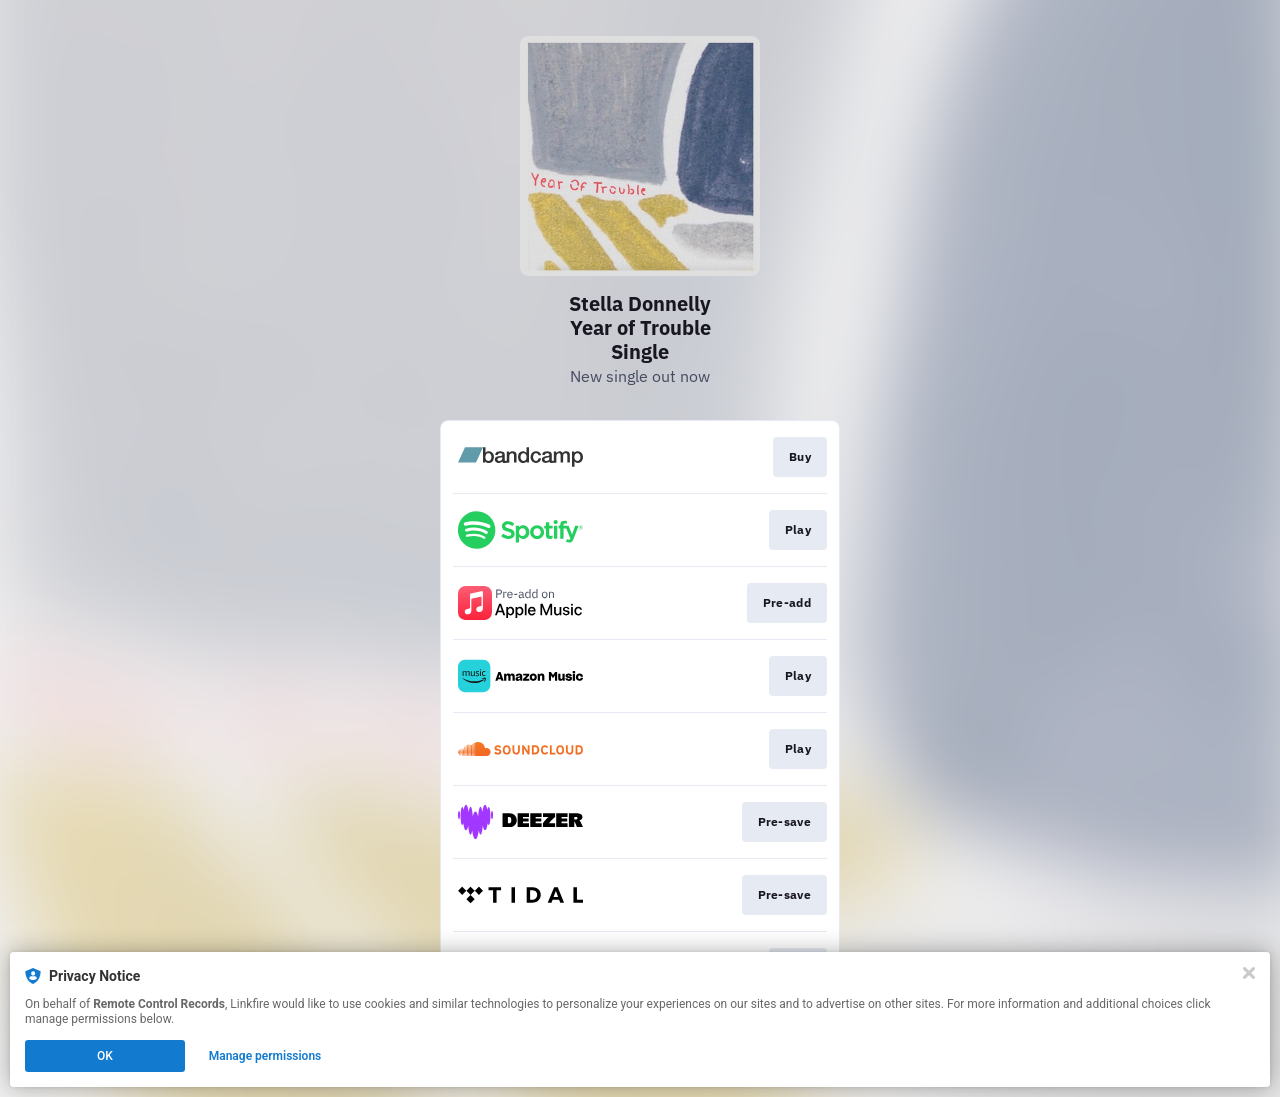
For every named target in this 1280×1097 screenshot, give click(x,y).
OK (105, 1056)
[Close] (1249, 973)
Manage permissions (265, 1056)
